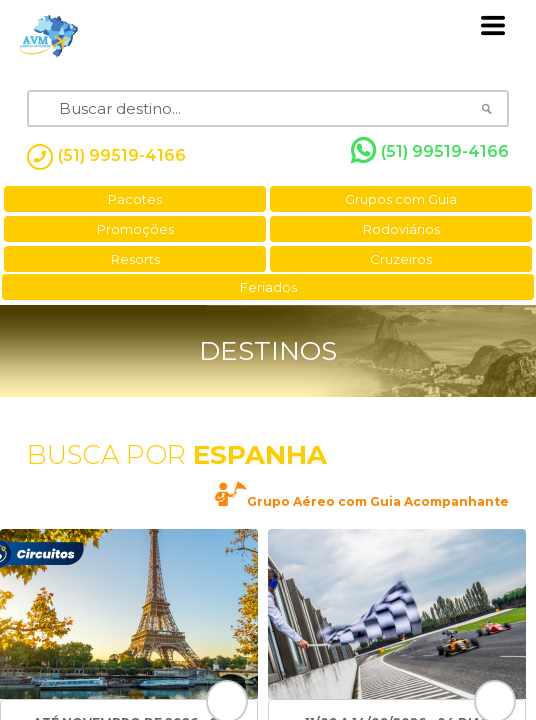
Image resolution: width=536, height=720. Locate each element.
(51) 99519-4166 (430, 151)
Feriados (268, 287)
